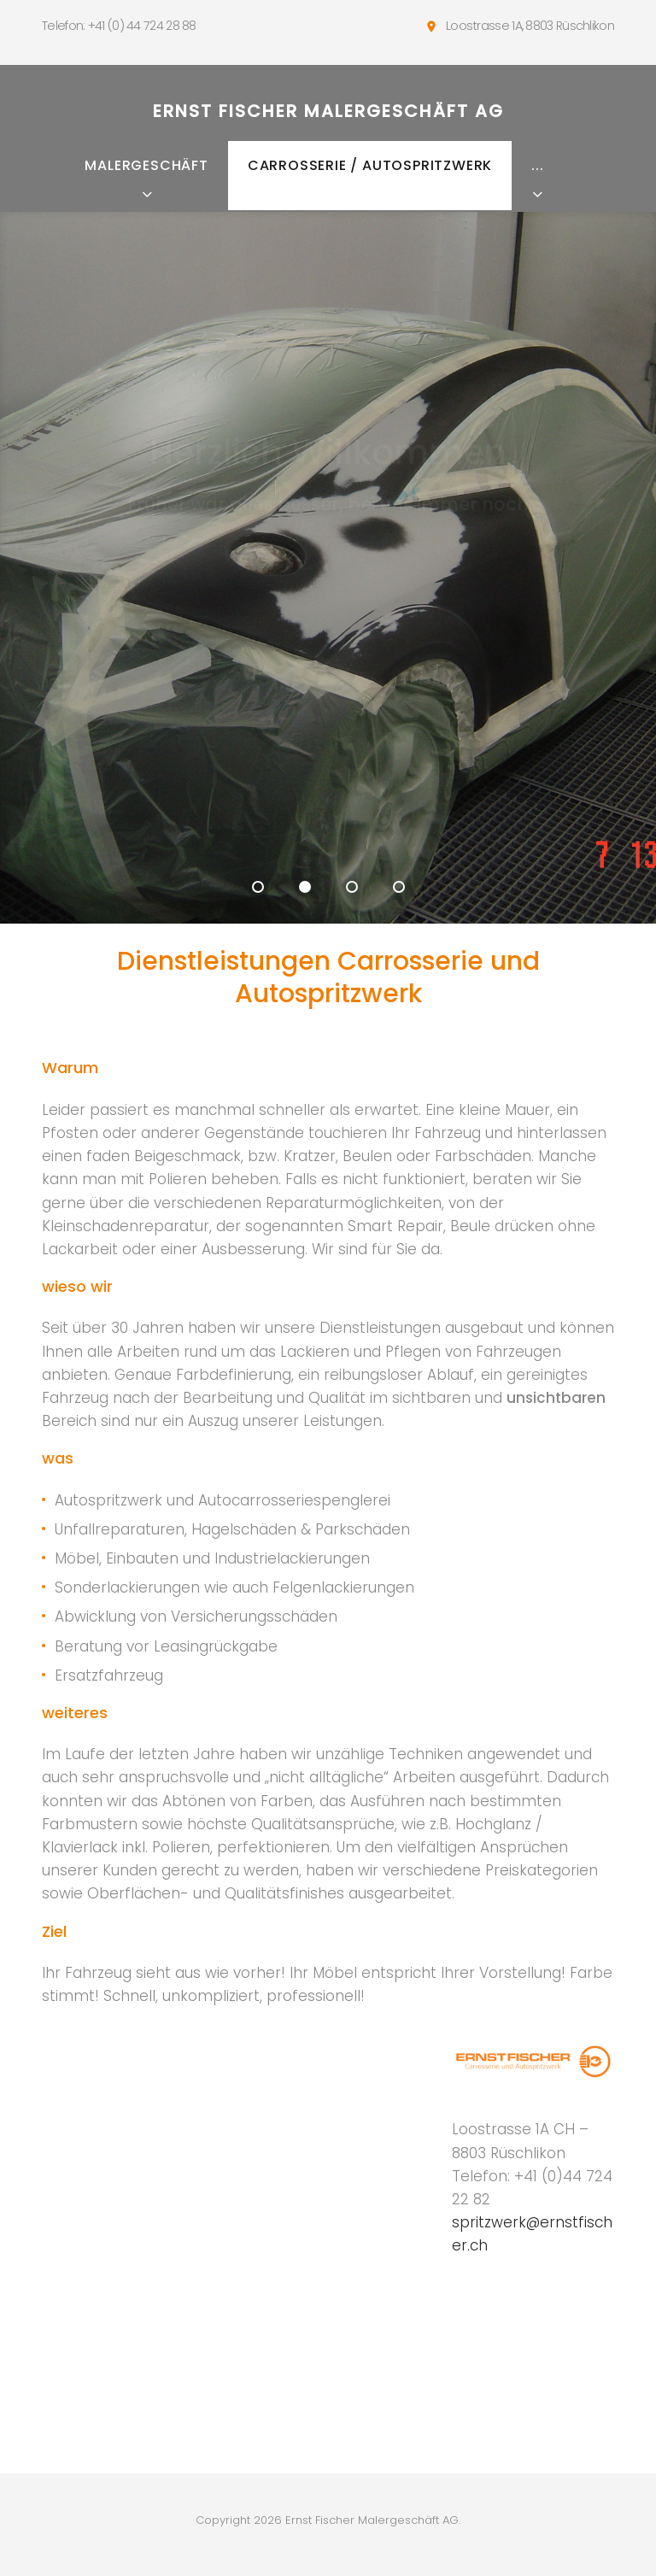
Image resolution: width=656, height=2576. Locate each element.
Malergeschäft (146, 165)
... (537, 165)
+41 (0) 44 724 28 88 (142, 25)
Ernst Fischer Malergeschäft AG (328, 111)
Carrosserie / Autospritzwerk (370, 165)
